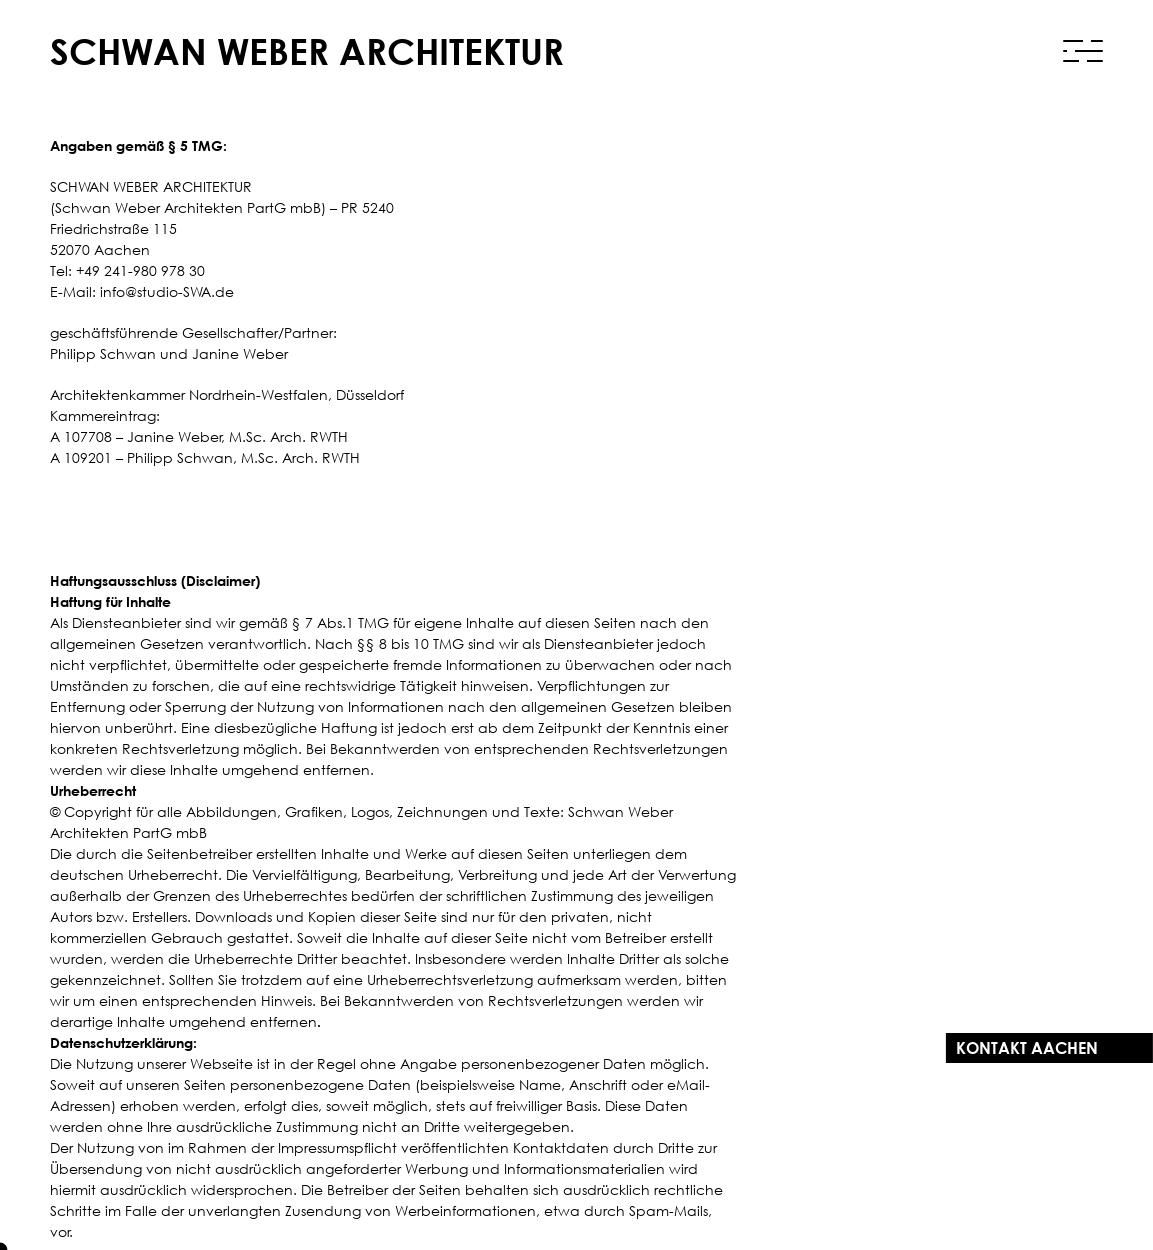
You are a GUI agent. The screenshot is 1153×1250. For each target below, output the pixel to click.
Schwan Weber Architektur (307, 51)
